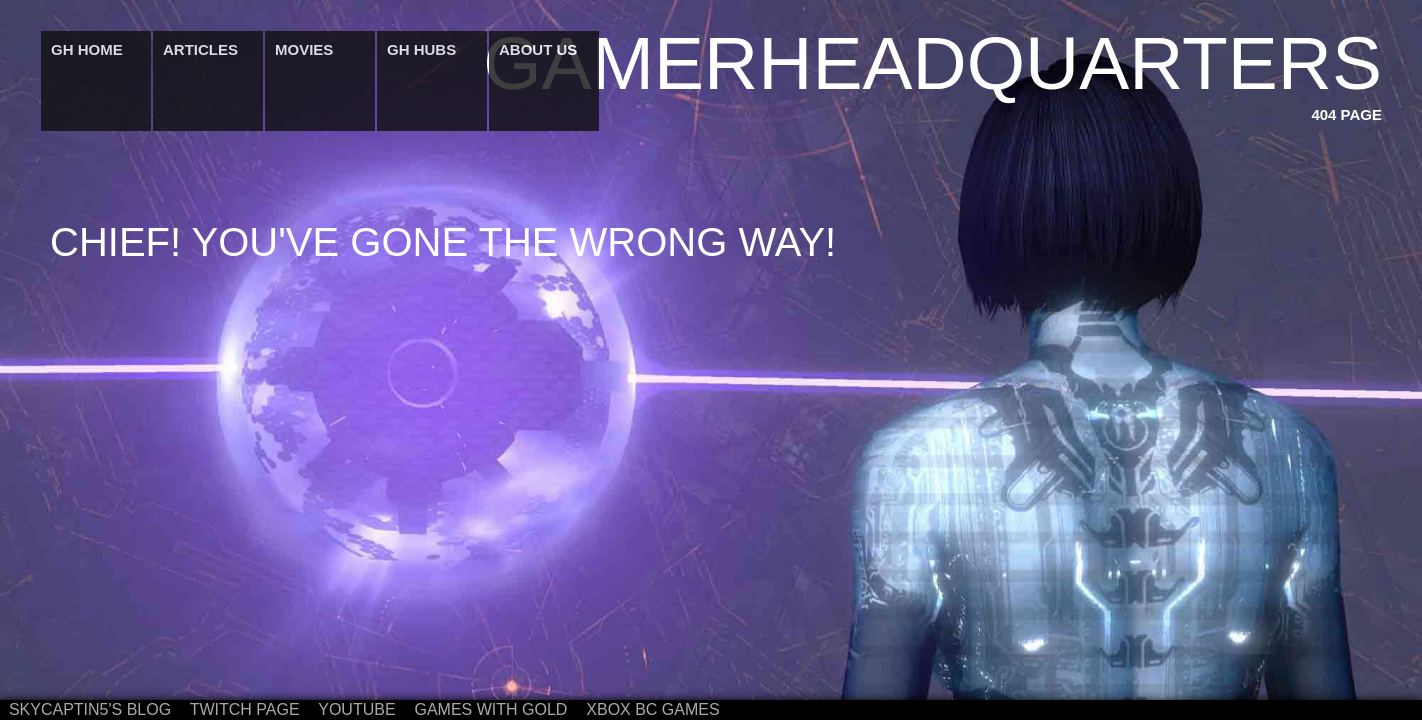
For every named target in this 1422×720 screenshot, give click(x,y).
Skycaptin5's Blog (90, 709)
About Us (538, 49)
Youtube (356, 709)
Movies (304, 49)
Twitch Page (245, 709)
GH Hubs (421, 49)
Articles (200, 49)
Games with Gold (490, 709)
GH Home (87, 49)
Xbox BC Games (652, 709)
